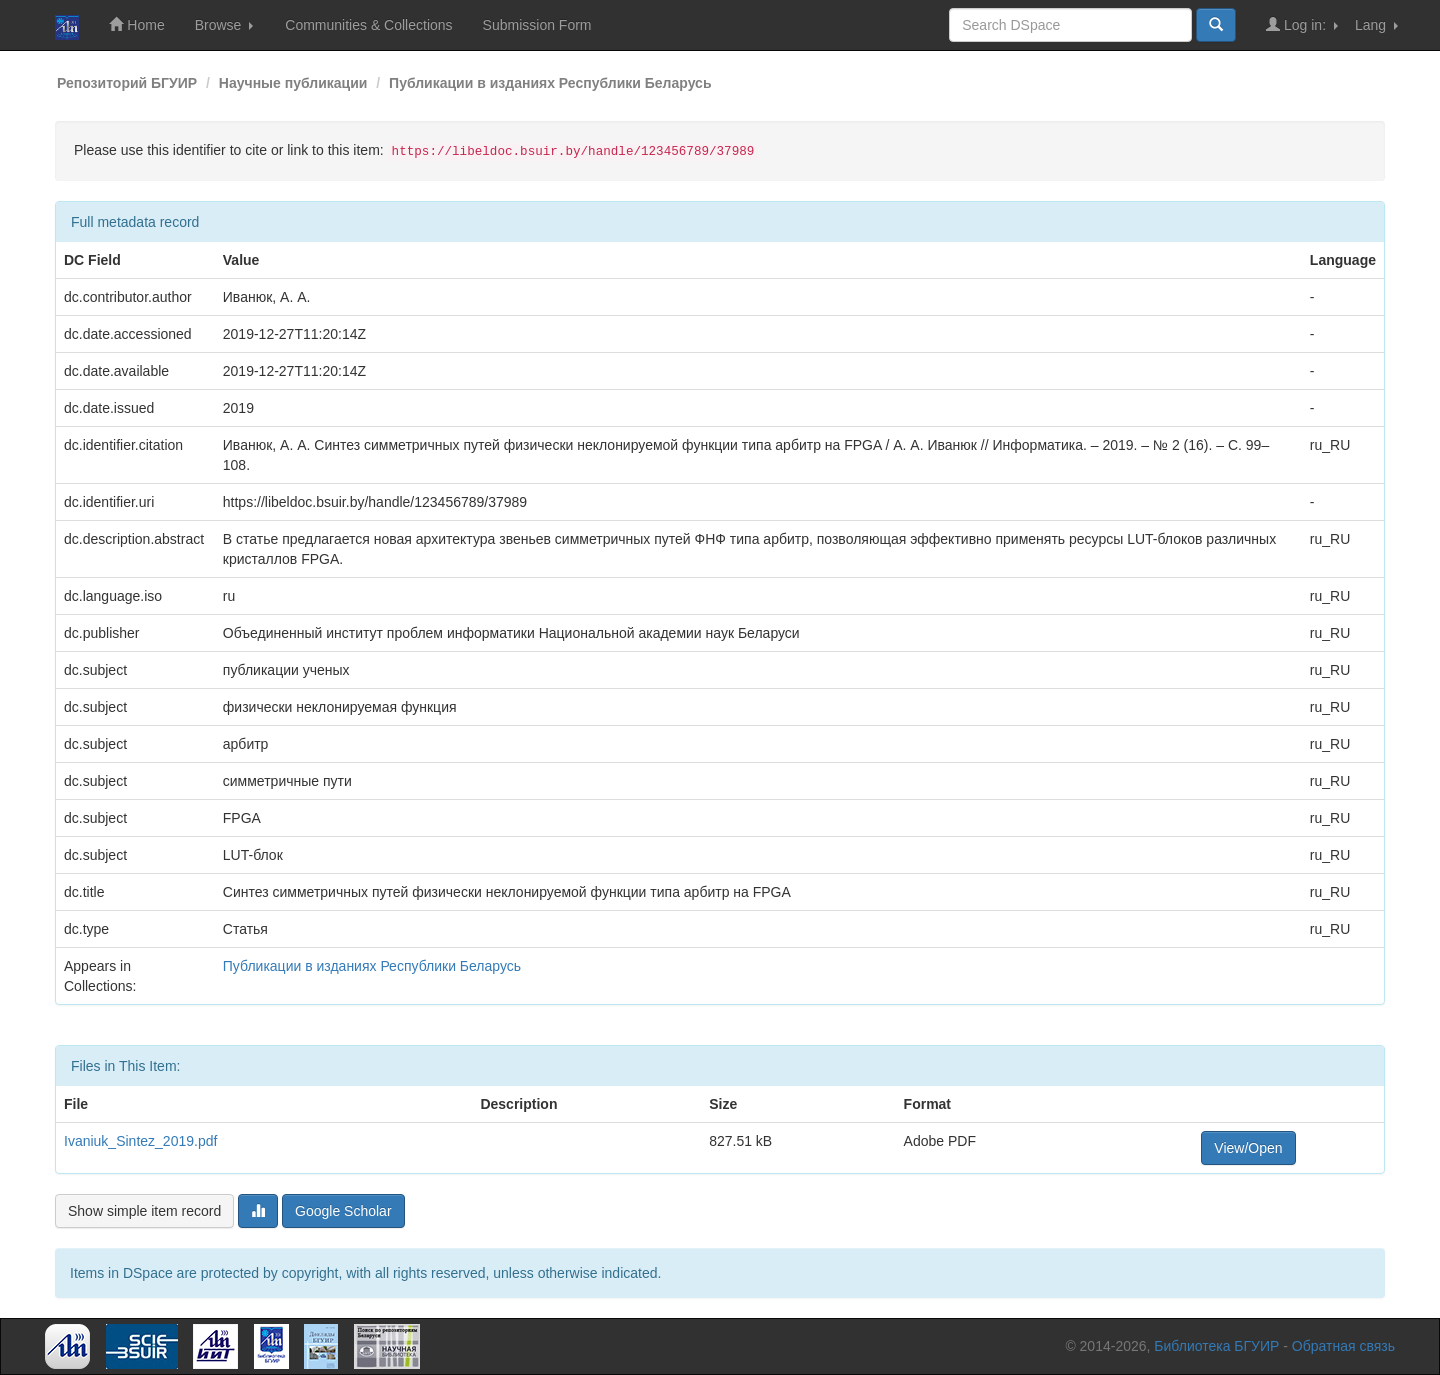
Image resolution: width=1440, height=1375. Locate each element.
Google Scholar (343, 1211)
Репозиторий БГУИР (127, 83)
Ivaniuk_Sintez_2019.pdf (140, 1141)
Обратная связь (1343, 1346)
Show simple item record (144, 1211)
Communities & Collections (368, 25)
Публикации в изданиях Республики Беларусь (550, 83)
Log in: (1302, 24)
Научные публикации (293, 83)
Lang (1376, 25)
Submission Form (537, 25)
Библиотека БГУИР (1216, 1346)
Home (136, 24)
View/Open (1248, 1148)
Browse (224, 25)
